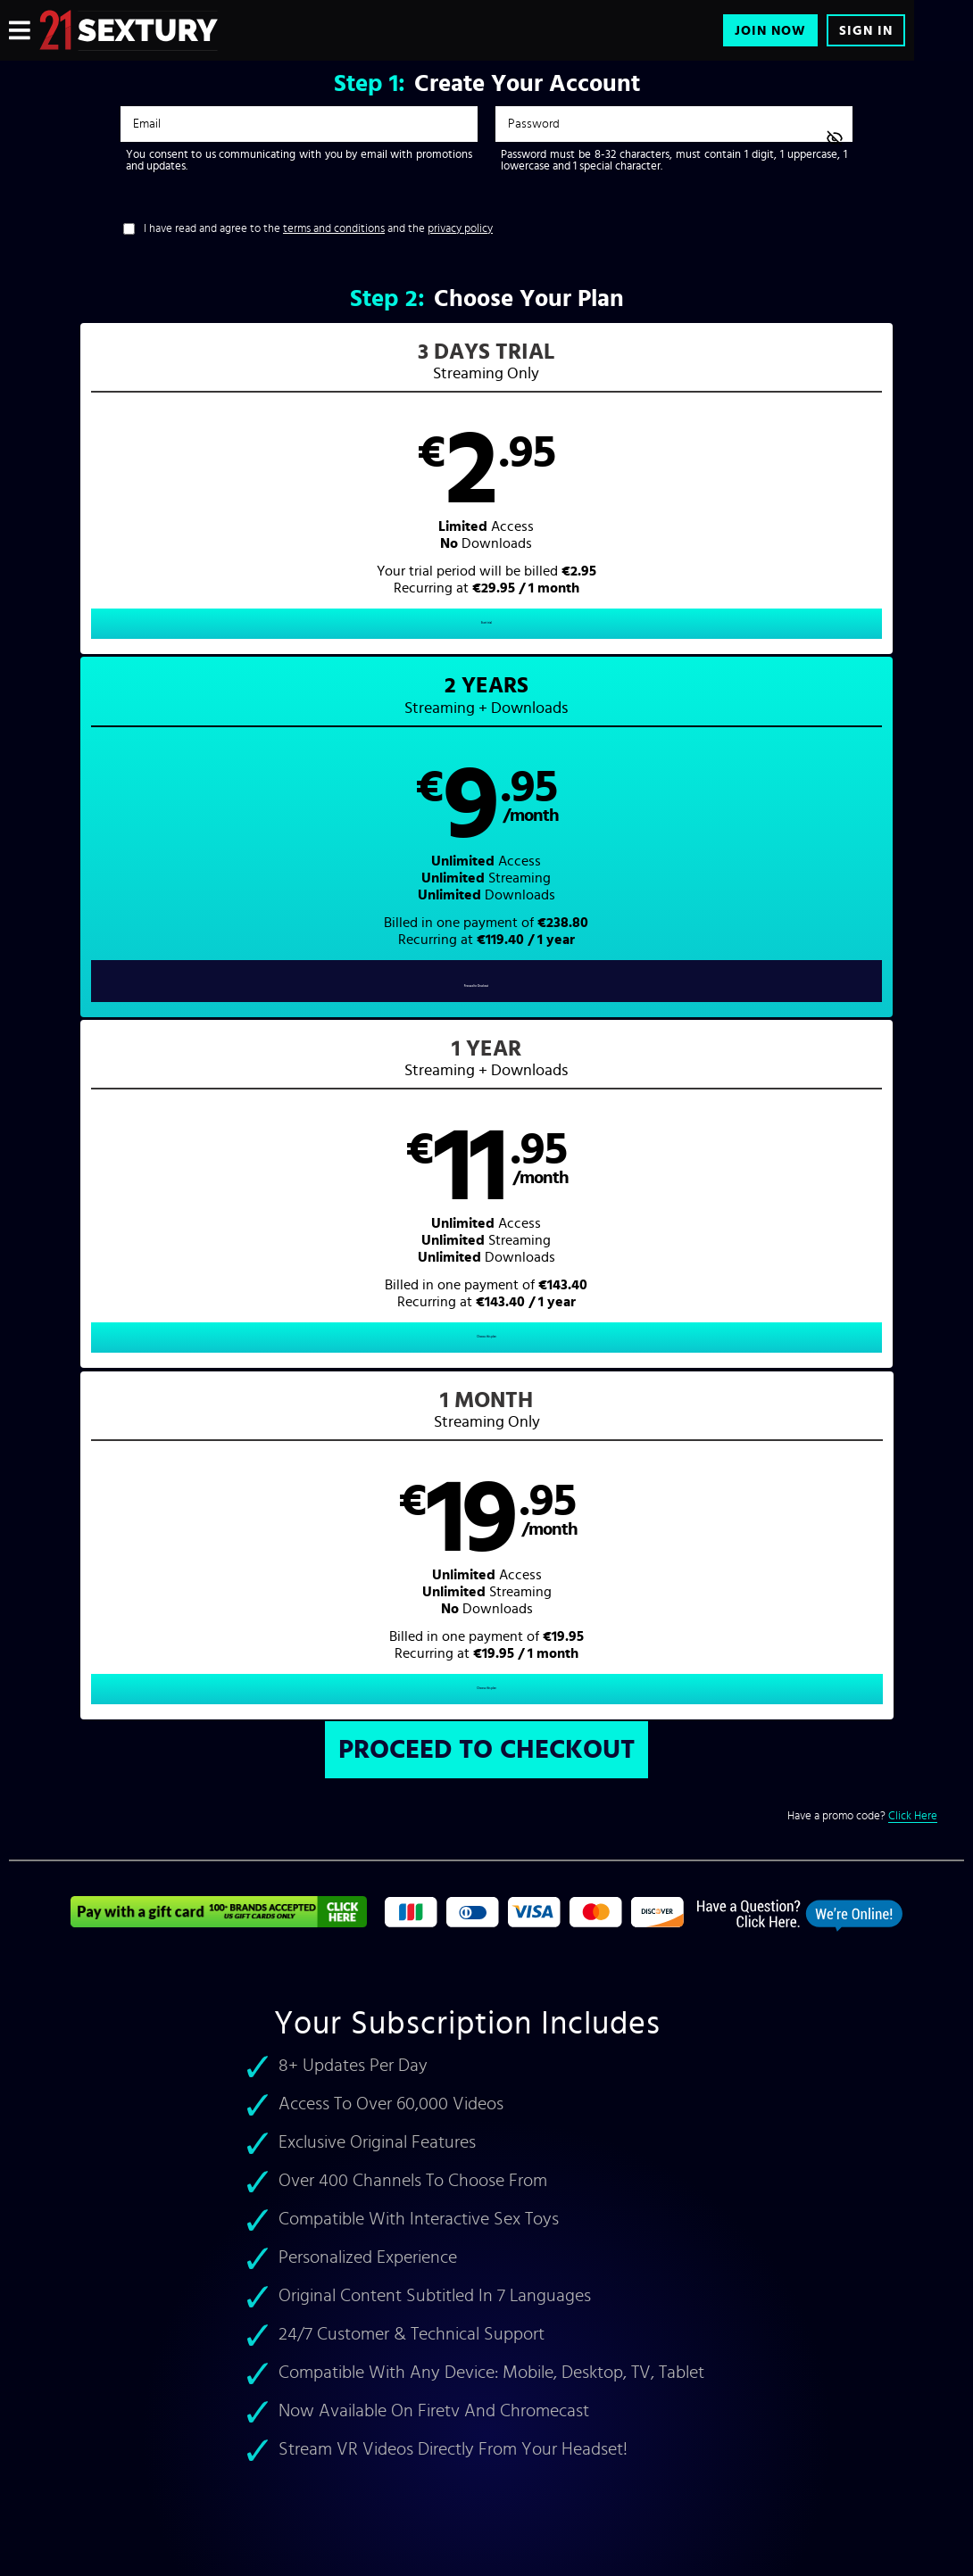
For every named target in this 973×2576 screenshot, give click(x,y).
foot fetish (400, 1760)
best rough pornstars (69, 1700)
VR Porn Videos (640, 1800)
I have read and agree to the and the (318, 229)
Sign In (866, 30)
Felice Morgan (300, 1700)
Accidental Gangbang (372, 1818)
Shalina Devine (390, 1700)
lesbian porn (44, 1780)
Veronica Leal (132, 1720)
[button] (128, 503)
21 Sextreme (44, 1838)
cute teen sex (339, 1740)
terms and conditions (334, 229)
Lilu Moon (206, 1720)
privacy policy (460, 229)
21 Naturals (273, 1818)
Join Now (770, 30)
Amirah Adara (48, 1720)
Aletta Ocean (215, 1700)
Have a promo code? (862, 781)
